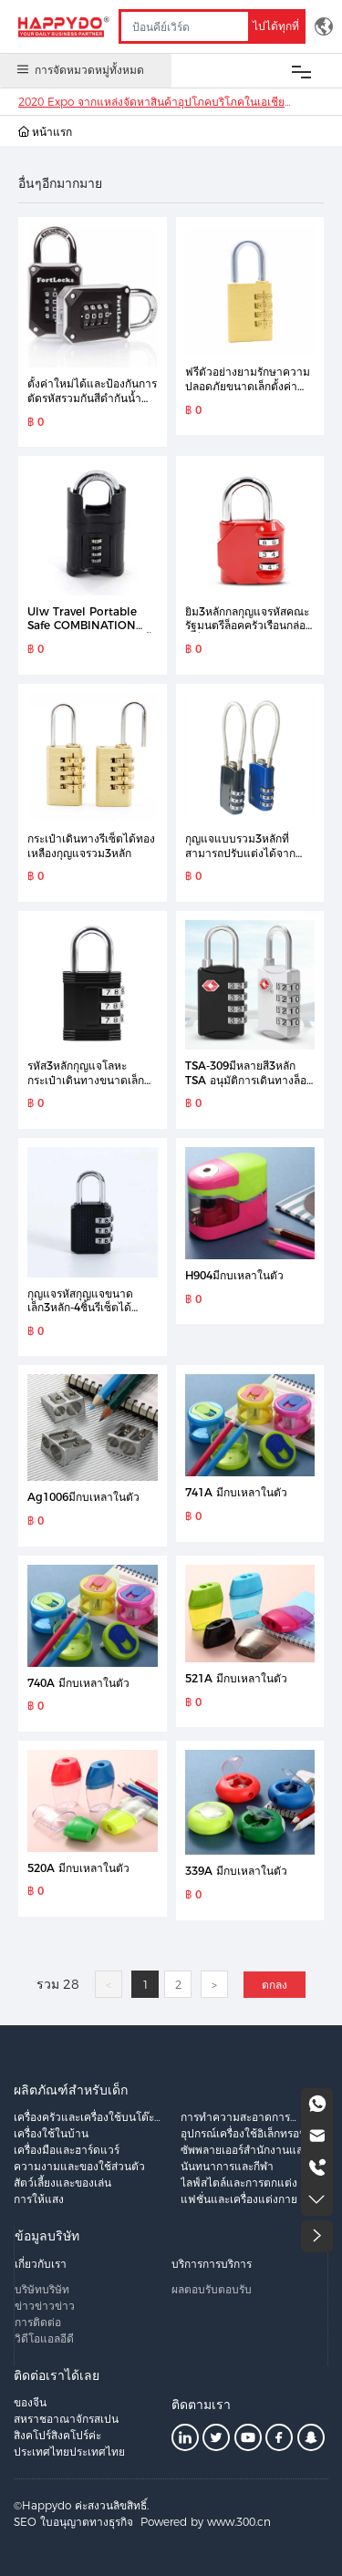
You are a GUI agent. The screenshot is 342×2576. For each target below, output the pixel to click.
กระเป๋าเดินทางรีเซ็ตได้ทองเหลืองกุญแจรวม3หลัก (91, 846)
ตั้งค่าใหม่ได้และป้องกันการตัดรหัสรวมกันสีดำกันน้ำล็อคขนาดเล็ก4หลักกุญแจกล (92, 405)
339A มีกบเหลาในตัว (236, 1871)
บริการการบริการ (211, 2264)
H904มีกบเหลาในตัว (234, 1275)
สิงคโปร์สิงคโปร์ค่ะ (57, 2435)
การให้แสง (39, 2199)
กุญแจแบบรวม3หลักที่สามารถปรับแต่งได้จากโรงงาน (240, 853)
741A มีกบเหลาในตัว (236, 1492)
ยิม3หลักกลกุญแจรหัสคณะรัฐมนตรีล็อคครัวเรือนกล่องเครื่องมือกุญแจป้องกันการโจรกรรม (248, 633)
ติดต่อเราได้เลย (56, 2375)
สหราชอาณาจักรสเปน (66, 2419)
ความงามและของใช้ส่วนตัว (79, 2166)
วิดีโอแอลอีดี (44, 2338)
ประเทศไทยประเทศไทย (69, 2451)
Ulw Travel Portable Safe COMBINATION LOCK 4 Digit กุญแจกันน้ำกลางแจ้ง (92, 633)
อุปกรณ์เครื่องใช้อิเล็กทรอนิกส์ (250, 2133)
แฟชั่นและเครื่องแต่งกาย (239, 2199)
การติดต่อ (38, 2322)
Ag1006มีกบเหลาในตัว (83, 1497)
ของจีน (30, 2402)
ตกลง (274, 1984)
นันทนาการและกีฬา (227, 2166)
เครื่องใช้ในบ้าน (51, 2133)
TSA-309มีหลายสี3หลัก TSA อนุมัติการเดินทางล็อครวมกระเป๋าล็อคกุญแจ (249, 1080)
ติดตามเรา (201, 2404)
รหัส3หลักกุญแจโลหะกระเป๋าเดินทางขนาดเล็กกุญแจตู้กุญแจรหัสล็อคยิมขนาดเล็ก (86, 1087)
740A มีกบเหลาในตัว (78, 1683)
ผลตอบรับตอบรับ (211, 2289)
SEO (25, 2522)
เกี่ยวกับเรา (41, 2264)
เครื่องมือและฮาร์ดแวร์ (66, 2150)
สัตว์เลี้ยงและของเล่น (62, 2182)
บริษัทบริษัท (42, 2289)
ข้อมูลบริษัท (47, 2236)
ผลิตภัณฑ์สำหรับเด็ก (71, 2090)
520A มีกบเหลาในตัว (78, 1868)
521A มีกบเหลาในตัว (236, 1678)
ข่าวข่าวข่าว (45, 2305)
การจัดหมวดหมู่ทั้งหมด (79, 69)
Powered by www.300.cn (205, 2522)
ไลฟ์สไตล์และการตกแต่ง (239, 2182)
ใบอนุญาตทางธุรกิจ (86, 2522)
